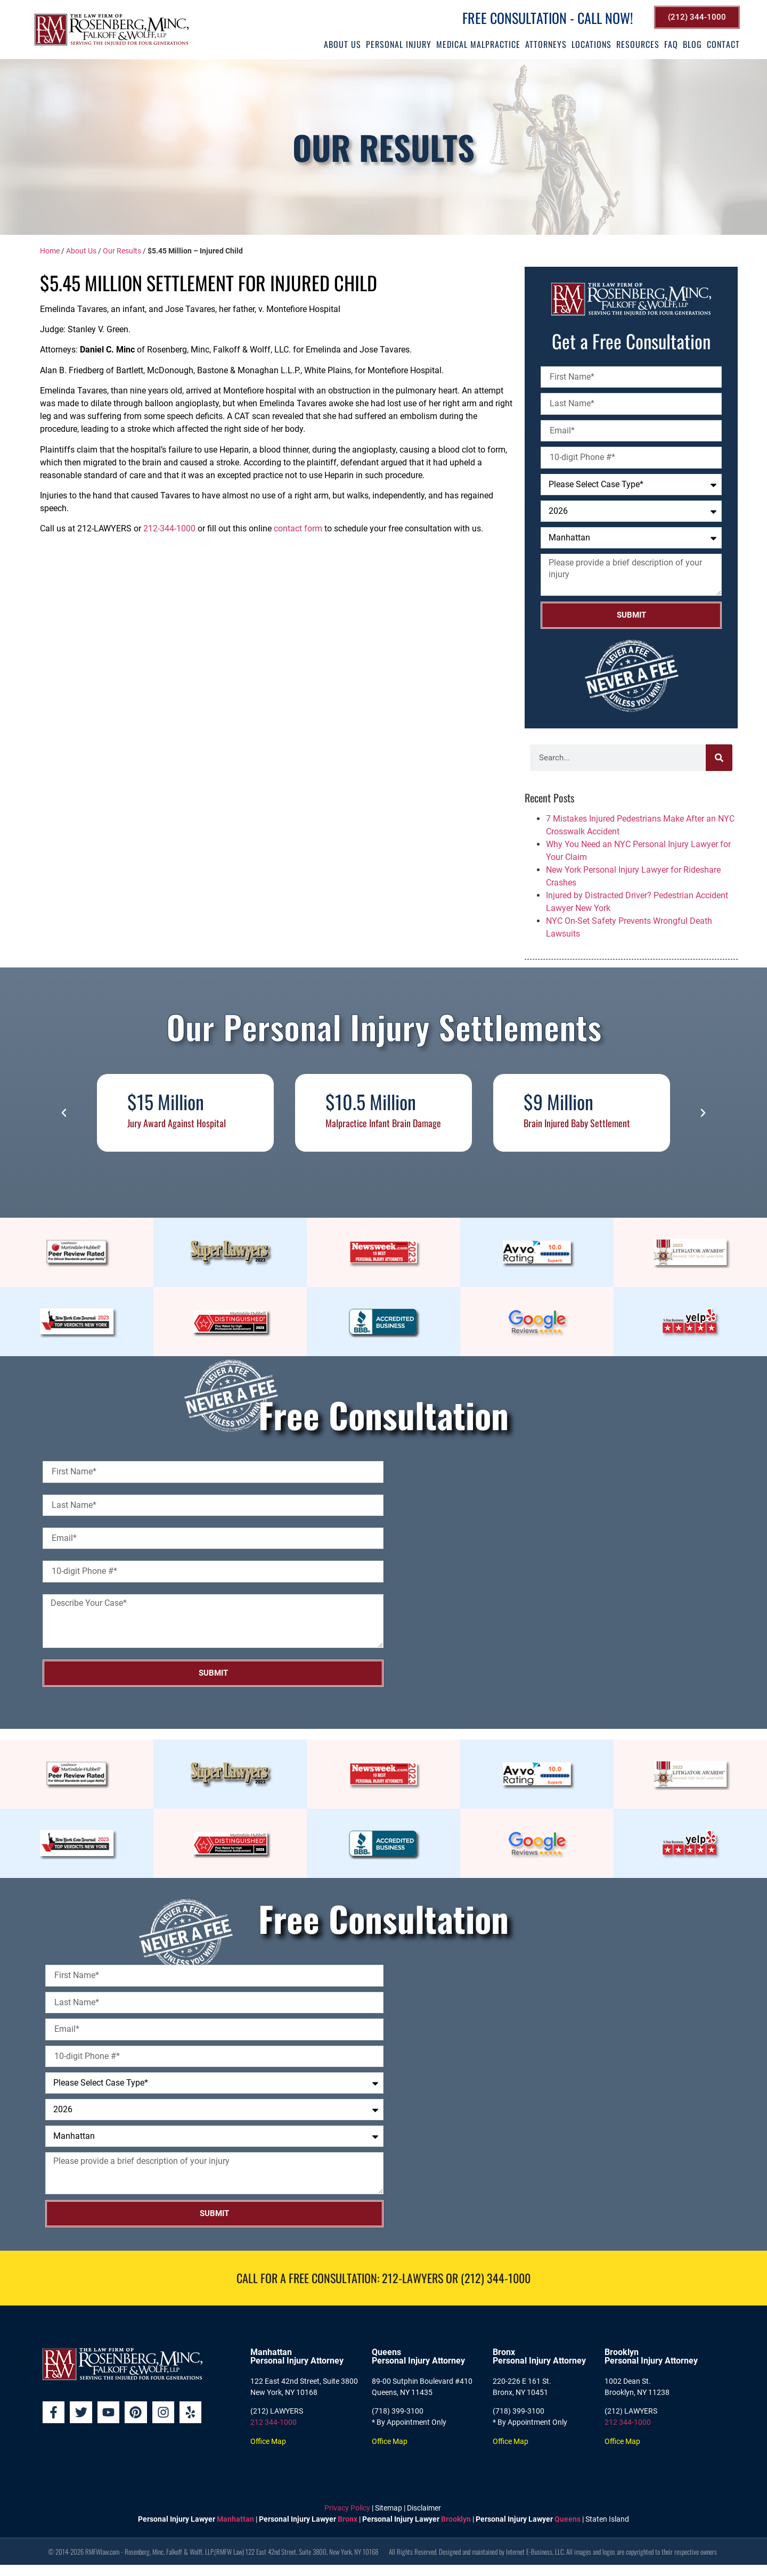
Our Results (122, 251)
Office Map (268, 2441)
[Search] (719, 757)
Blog (692, 44)
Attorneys (546, 44)
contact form (298, 528)
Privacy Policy (347, 2508)
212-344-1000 (169, 528)
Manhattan (235, 2519)
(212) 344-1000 (496, 2277)
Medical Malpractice (478, 44)
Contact (723, 44)
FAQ (671, 44)
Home (50, 251)
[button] (64, 1112)
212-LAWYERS (412, 2277)
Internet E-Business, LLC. (535, 2551)
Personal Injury (398, 44)
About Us (342, 44)
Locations (591, 44)
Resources (637, 44)
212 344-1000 (273, 2422)
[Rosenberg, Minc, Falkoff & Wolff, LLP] (563, 1574)
